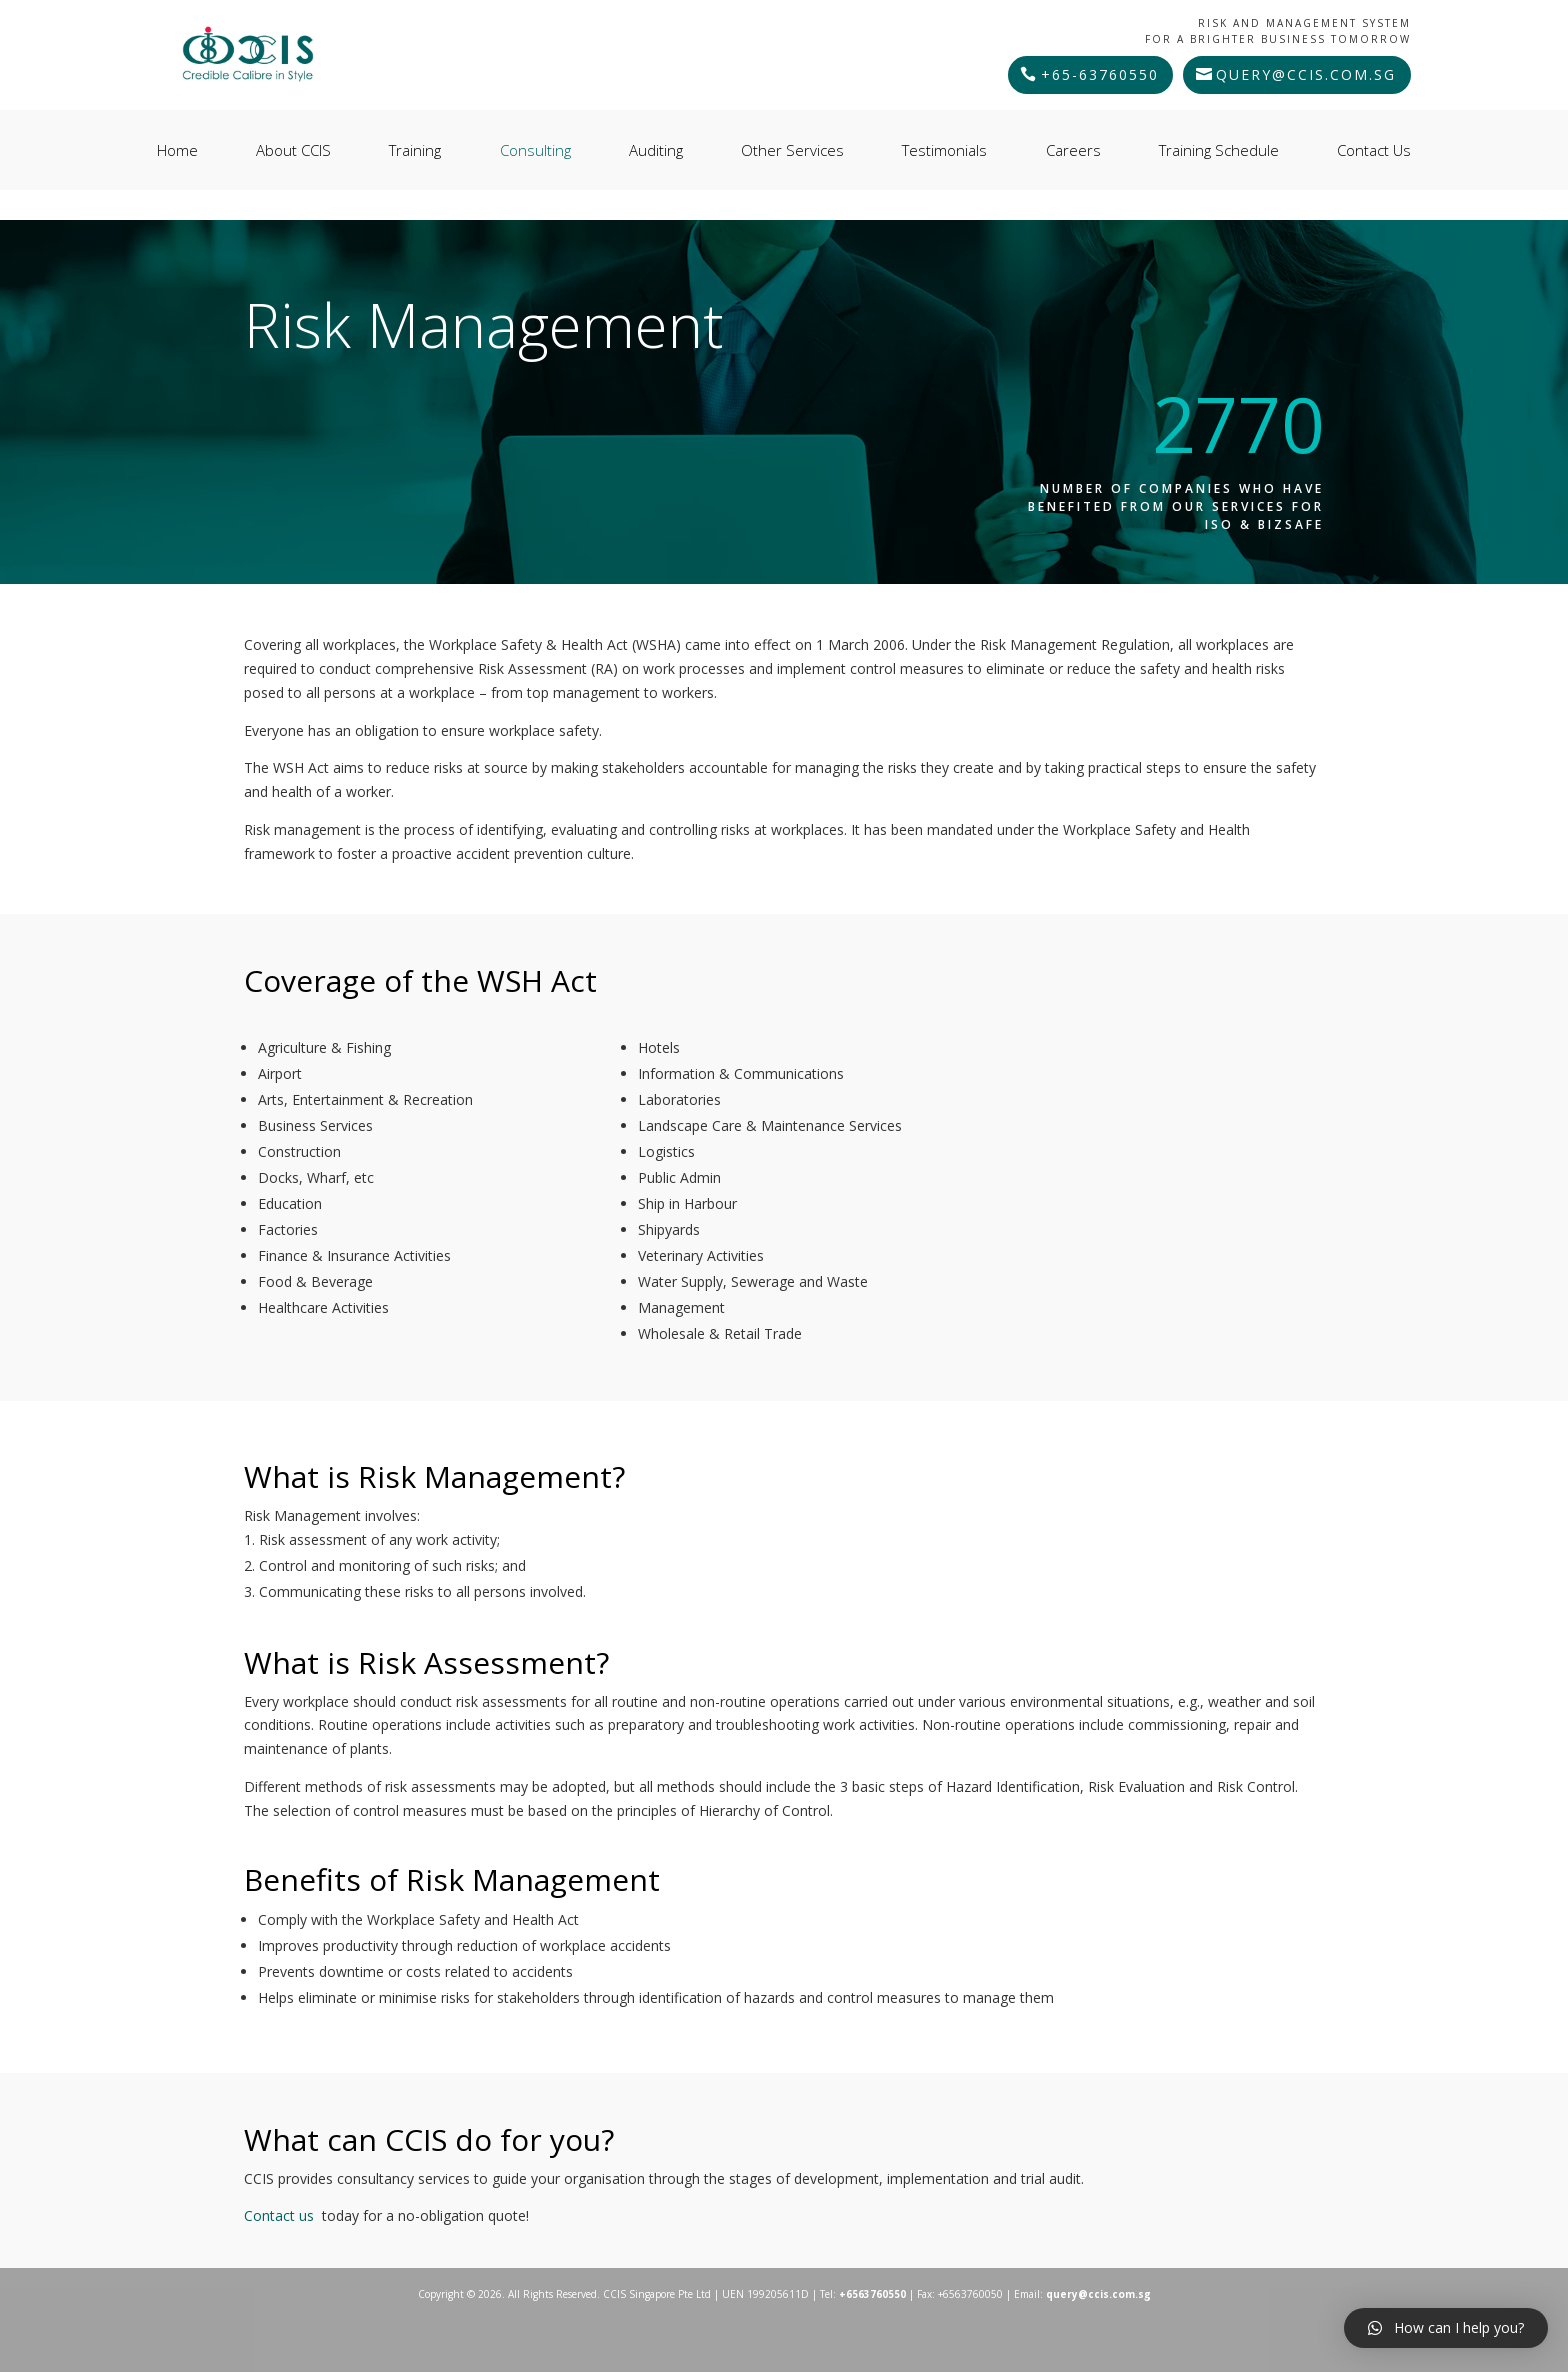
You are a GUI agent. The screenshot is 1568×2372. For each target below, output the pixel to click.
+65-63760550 (1100, 74)
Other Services (792, 150)
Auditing (656, 150)
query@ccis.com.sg (1306, 74)
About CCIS (293, 150)
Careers (1073, 150)
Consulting (535, 150)
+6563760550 (872, 2294)
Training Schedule (1219, 150)
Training (415, 150)
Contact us (279, 2215)
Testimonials (944, 150)
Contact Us (1374, 150)
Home (177, 150)
